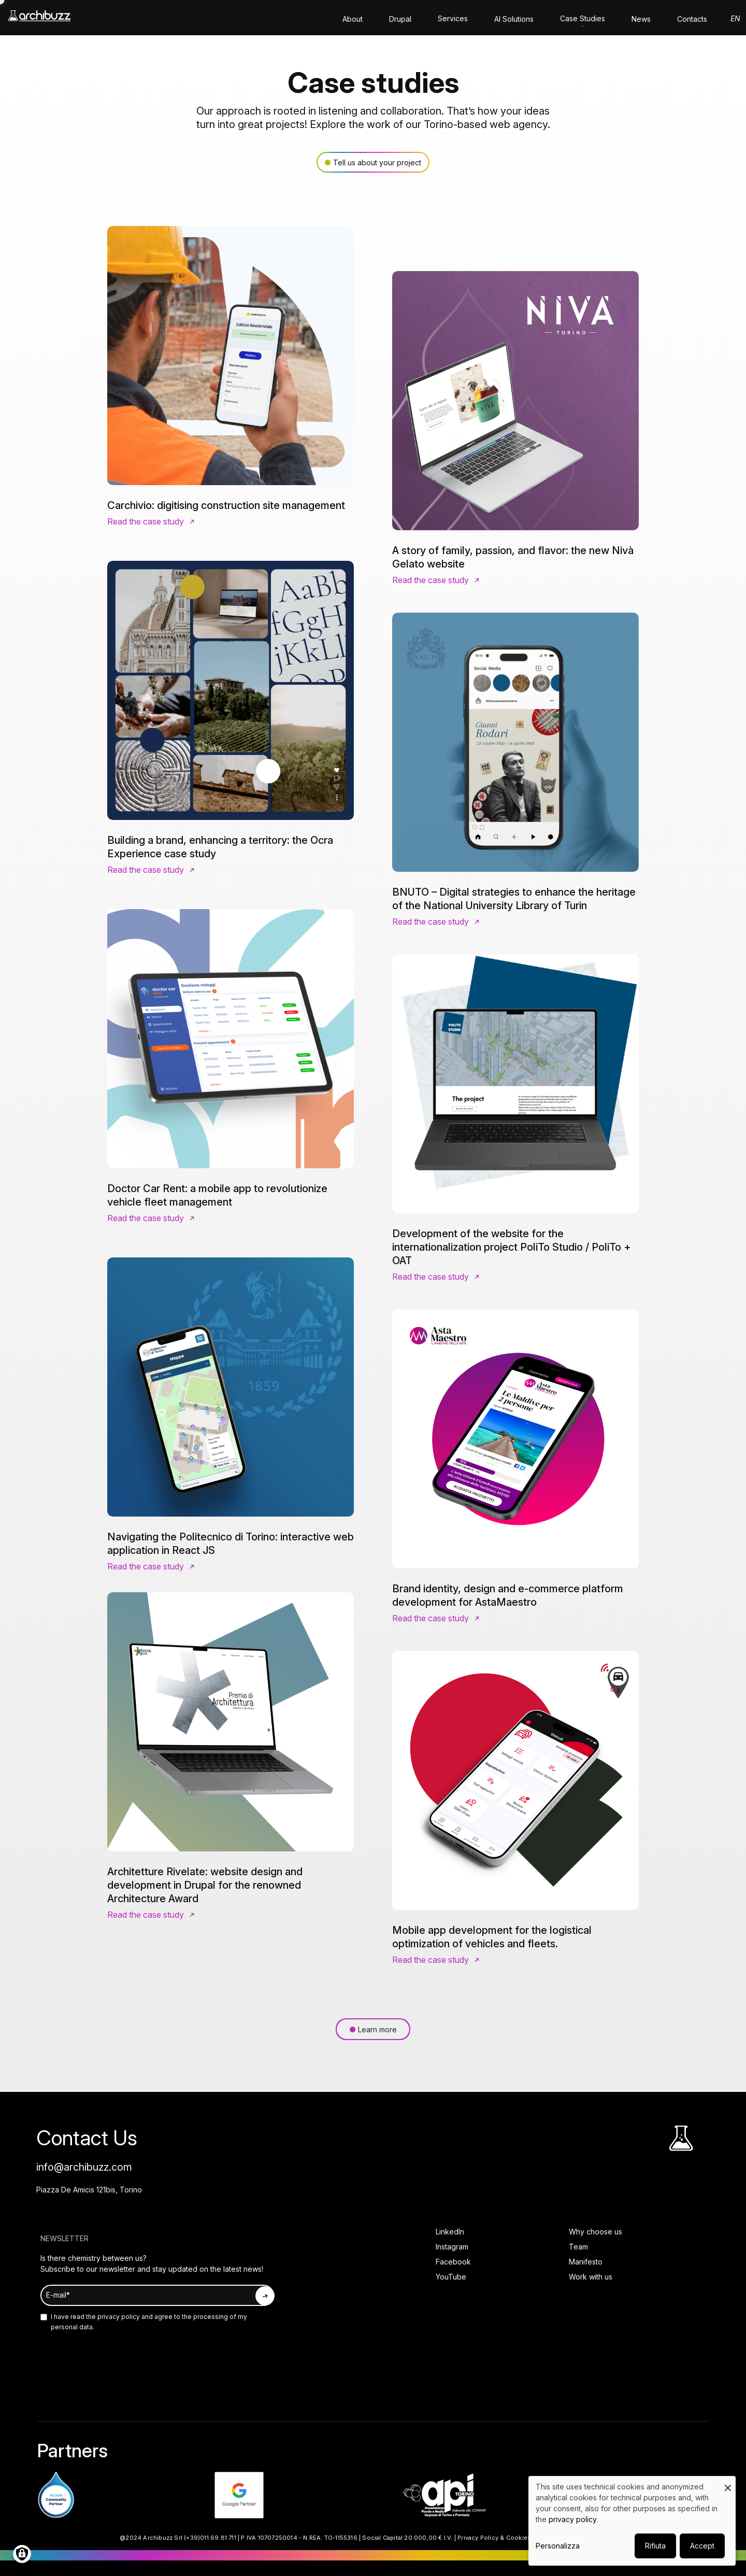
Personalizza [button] (558, 2545)
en (735, 18)
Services (453, 18)
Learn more (377, 2029)
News (641, 19)
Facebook (453, 2261)
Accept (702, 2545)
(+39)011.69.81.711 (210, 2537)
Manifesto (585, 2261)
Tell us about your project (377, 162)
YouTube (451, 2276)
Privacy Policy (477, 2537)
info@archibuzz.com (84, 2167)
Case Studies (582, 18)
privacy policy (118, 2316)
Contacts (692, 19)
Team (578, 2246)
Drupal (400, 19)
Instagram (452, 2246)
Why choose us (595, 2231)
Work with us (590, 2276)
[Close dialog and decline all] (728, 2482)
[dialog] (632, 2521)
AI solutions (514, 19)
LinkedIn (450, 2231)
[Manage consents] (22, 2554)
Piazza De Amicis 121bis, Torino (89, 2189)
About (352, 19)
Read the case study (145, 521)
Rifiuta (655, 2545)
